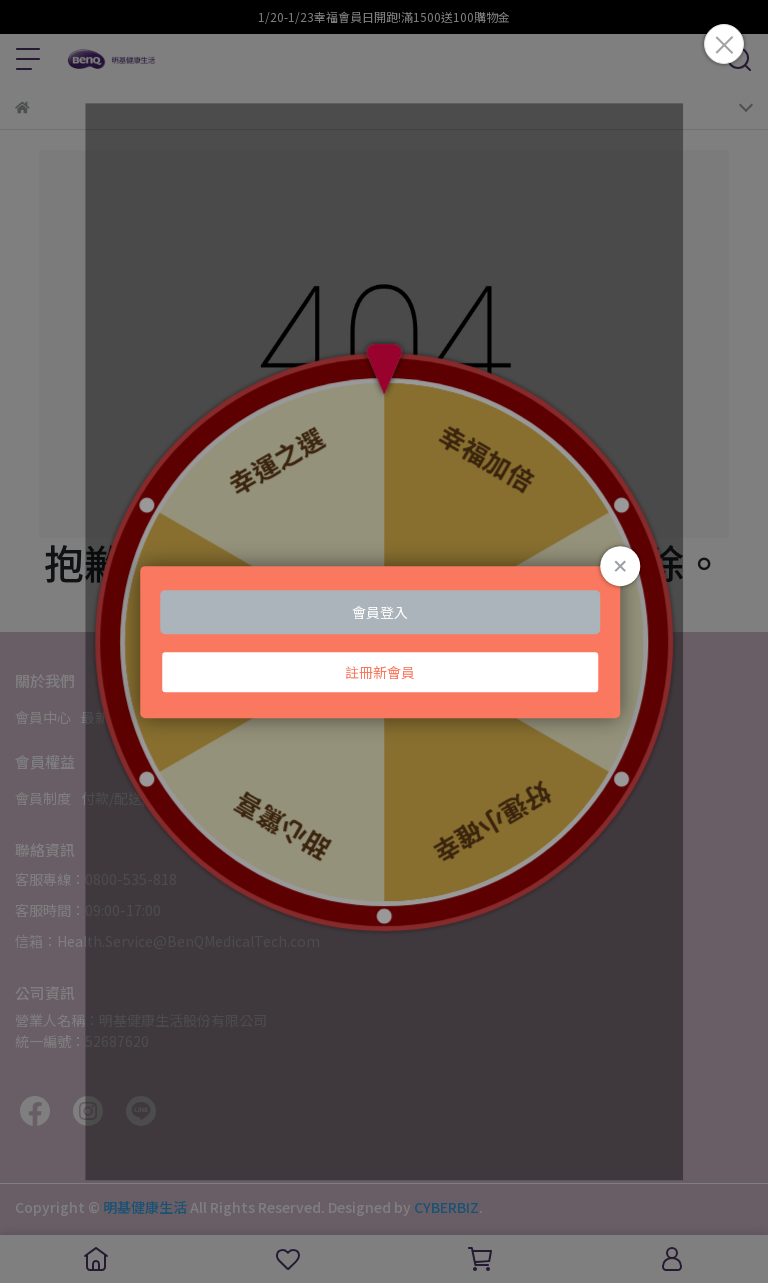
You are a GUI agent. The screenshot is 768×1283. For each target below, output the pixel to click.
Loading (384, 642)
